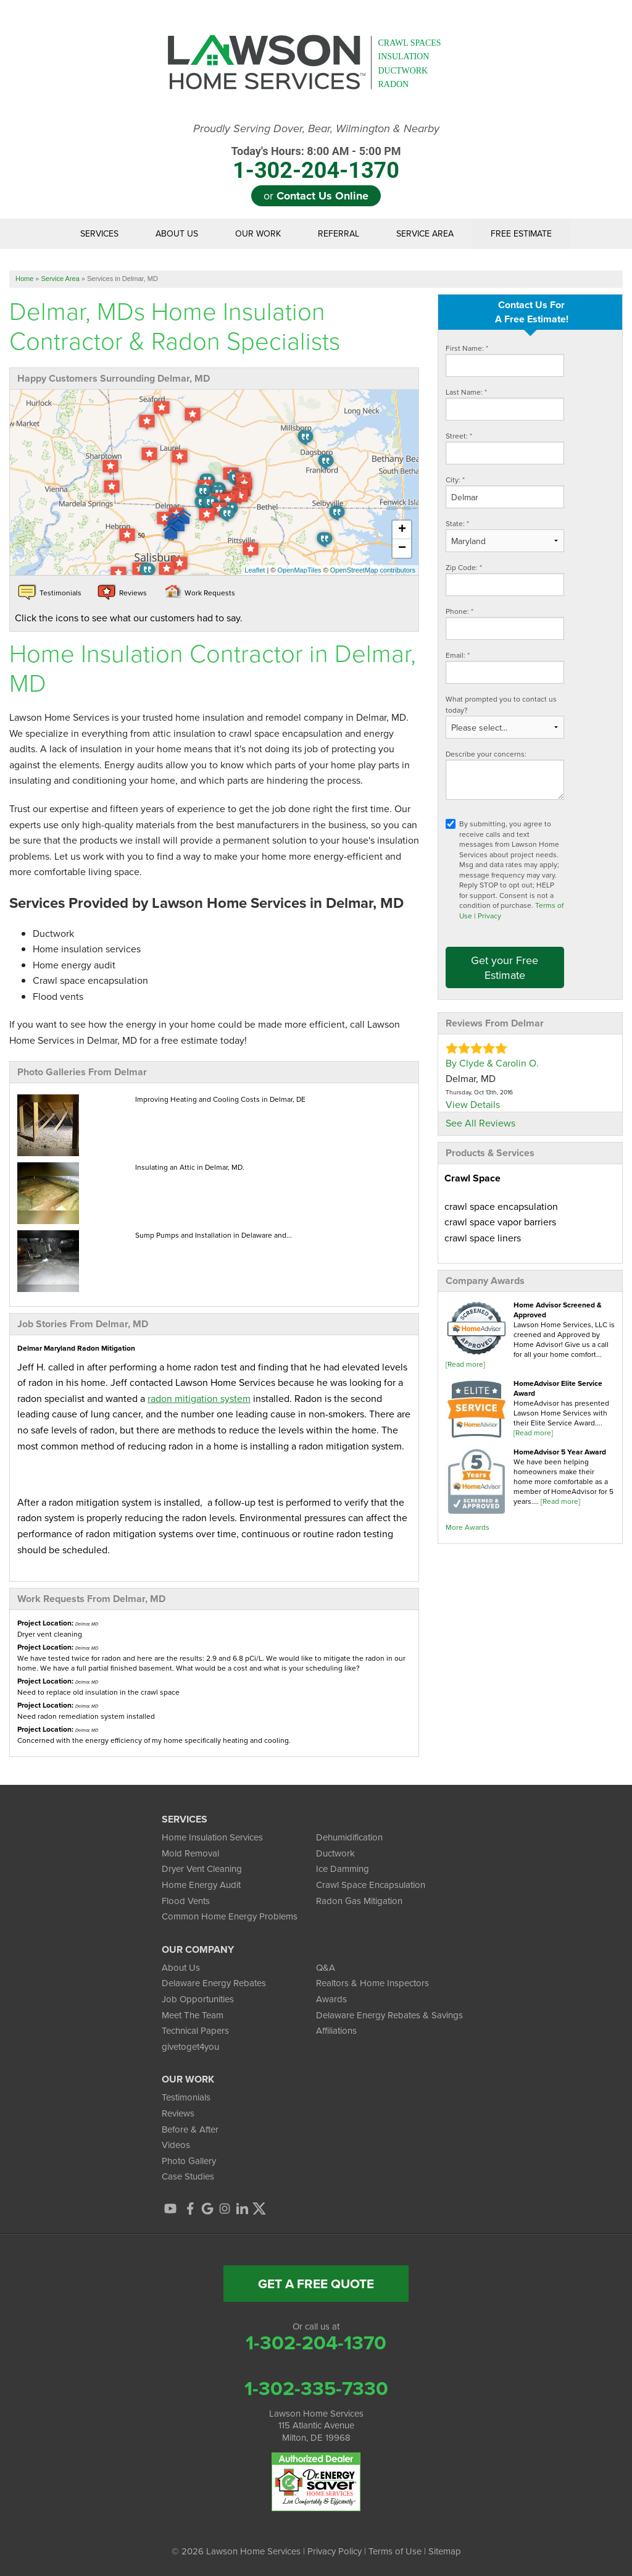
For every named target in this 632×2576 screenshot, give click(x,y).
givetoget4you (190, 2046)
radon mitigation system (199, 1398)
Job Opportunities (198, 1998)
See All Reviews (480, 1123)
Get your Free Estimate (504, 967)
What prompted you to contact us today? (501, 704)
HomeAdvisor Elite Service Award (558, 1388)
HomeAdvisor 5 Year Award (560, 1451)
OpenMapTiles (299, 570)
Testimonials (186, 2097)
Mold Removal (190, 1853)
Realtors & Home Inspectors (372, 1982)
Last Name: (466, 392)
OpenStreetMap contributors (372, 570)
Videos (176, 2144)
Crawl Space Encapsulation (370, 1884)
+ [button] (402, 530)
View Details (473, 1104)
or (316, 196)
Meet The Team (192, 2014)
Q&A (325, 1967)
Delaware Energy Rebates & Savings (389, 2014)
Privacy (489, 915)
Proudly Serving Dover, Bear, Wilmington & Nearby (316, 129)
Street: (459, 435)
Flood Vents (186, 1900)
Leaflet (254, 570)
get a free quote (316, 2283)
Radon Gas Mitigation (359, 1900)
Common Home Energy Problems (229, 1916)
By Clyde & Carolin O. (492, 1063)
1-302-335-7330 (316, 2388)
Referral (338, 234)
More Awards (467, 1527)
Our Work (258, 234)
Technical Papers (195, 2030)
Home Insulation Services (212, 1837)
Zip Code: (464, 567)
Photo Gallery (189, 2160)
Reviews (178, 2113)
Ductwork (335, 1853)
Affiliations (336, 2030)
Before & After (190, 2129)
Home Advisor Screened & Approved (558, 1309)
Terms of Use (395, 2551)
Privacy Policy (334, 2551)
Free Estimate (521, 234)
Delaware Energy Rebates (214, 1982)
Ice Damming (342, 1868)
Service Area (425, 234)
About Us (177, 234)
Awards (331, 1998)
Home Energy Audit (201, 1884)
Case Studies (188, 2176)
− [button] (402, 548)
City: (455, 479)
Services (99, 234)
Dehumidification (349, 1837)
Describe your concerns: (486, 754)
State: (457, 523)
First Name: (467, 348)
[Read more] (465, 1364)
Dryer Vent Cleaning (202, 1868)
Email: (458, 655)
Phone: (459, 611)
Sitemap (444, 2551)
